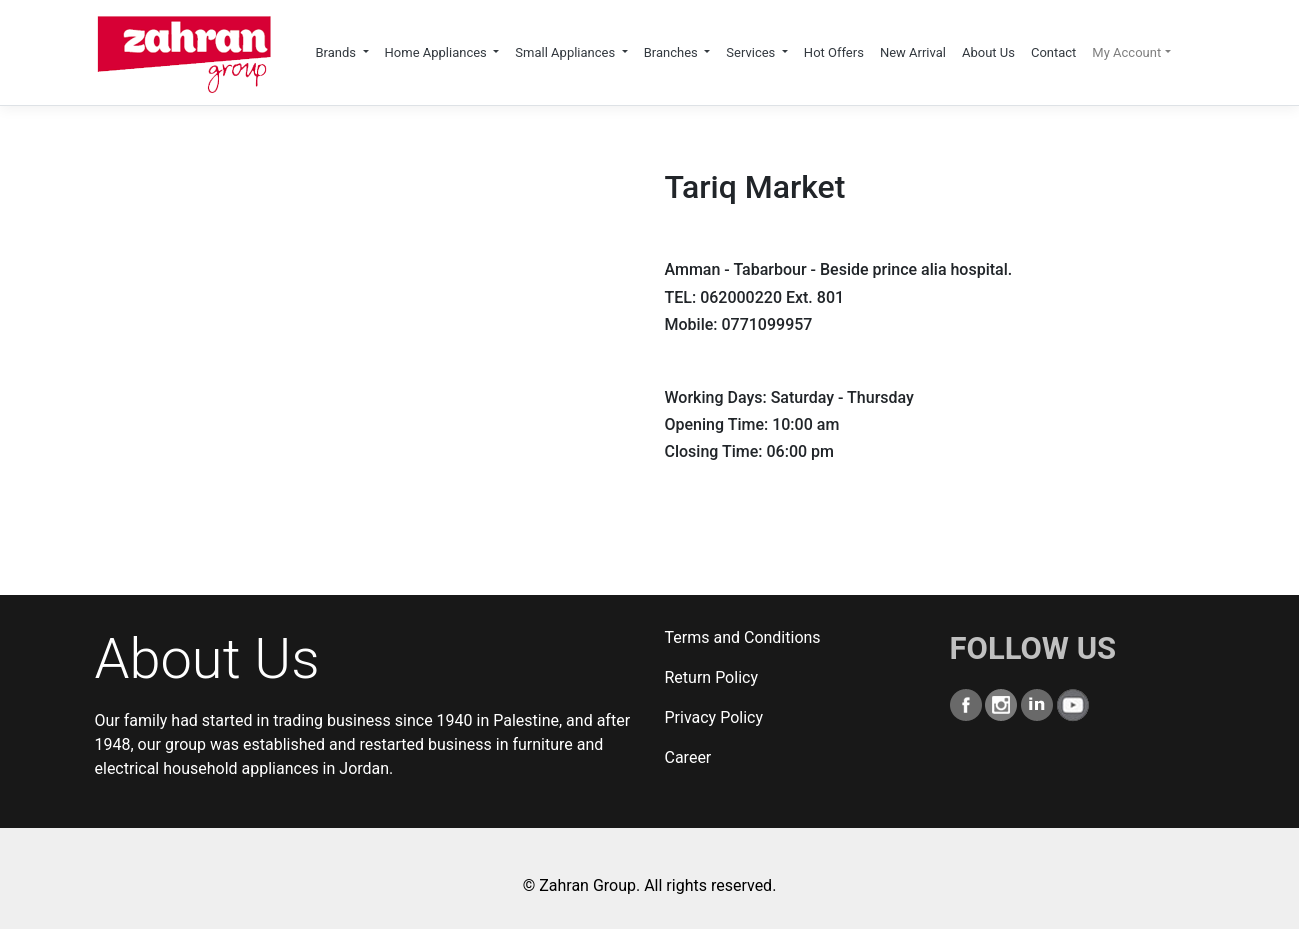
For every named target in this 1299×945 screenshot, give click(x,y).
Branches (672, 52)
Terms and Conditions (743, 637)
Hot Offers (834, 52)
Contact (1053, 52)
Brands (337, 52)
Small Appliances (566, 52)
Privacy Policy (714, 717)
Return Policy (711, 677)
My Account (1126, 52)
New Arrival (913, 52)
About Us (988, 52)
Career (688, 757)
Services (752, 52)
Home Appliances (438, 52)
